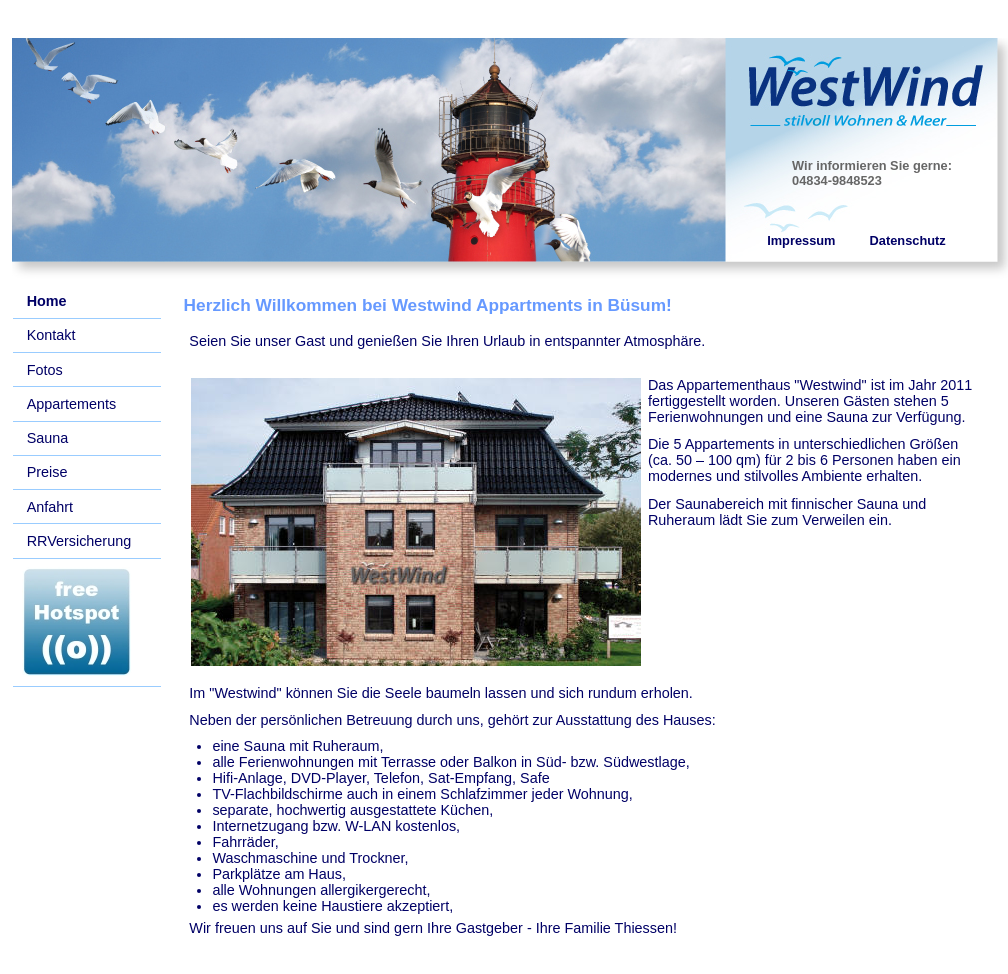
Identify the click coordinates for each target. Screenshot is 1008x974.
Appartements (72, 404)
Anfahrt (50, 507)
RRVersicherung (79, 541)
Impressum (801, 240)
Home (47, 301)
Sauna (48, 438)
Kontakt (51, 335)
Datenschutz (908, 240)
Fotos (45, 370)
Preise (47, 472)
